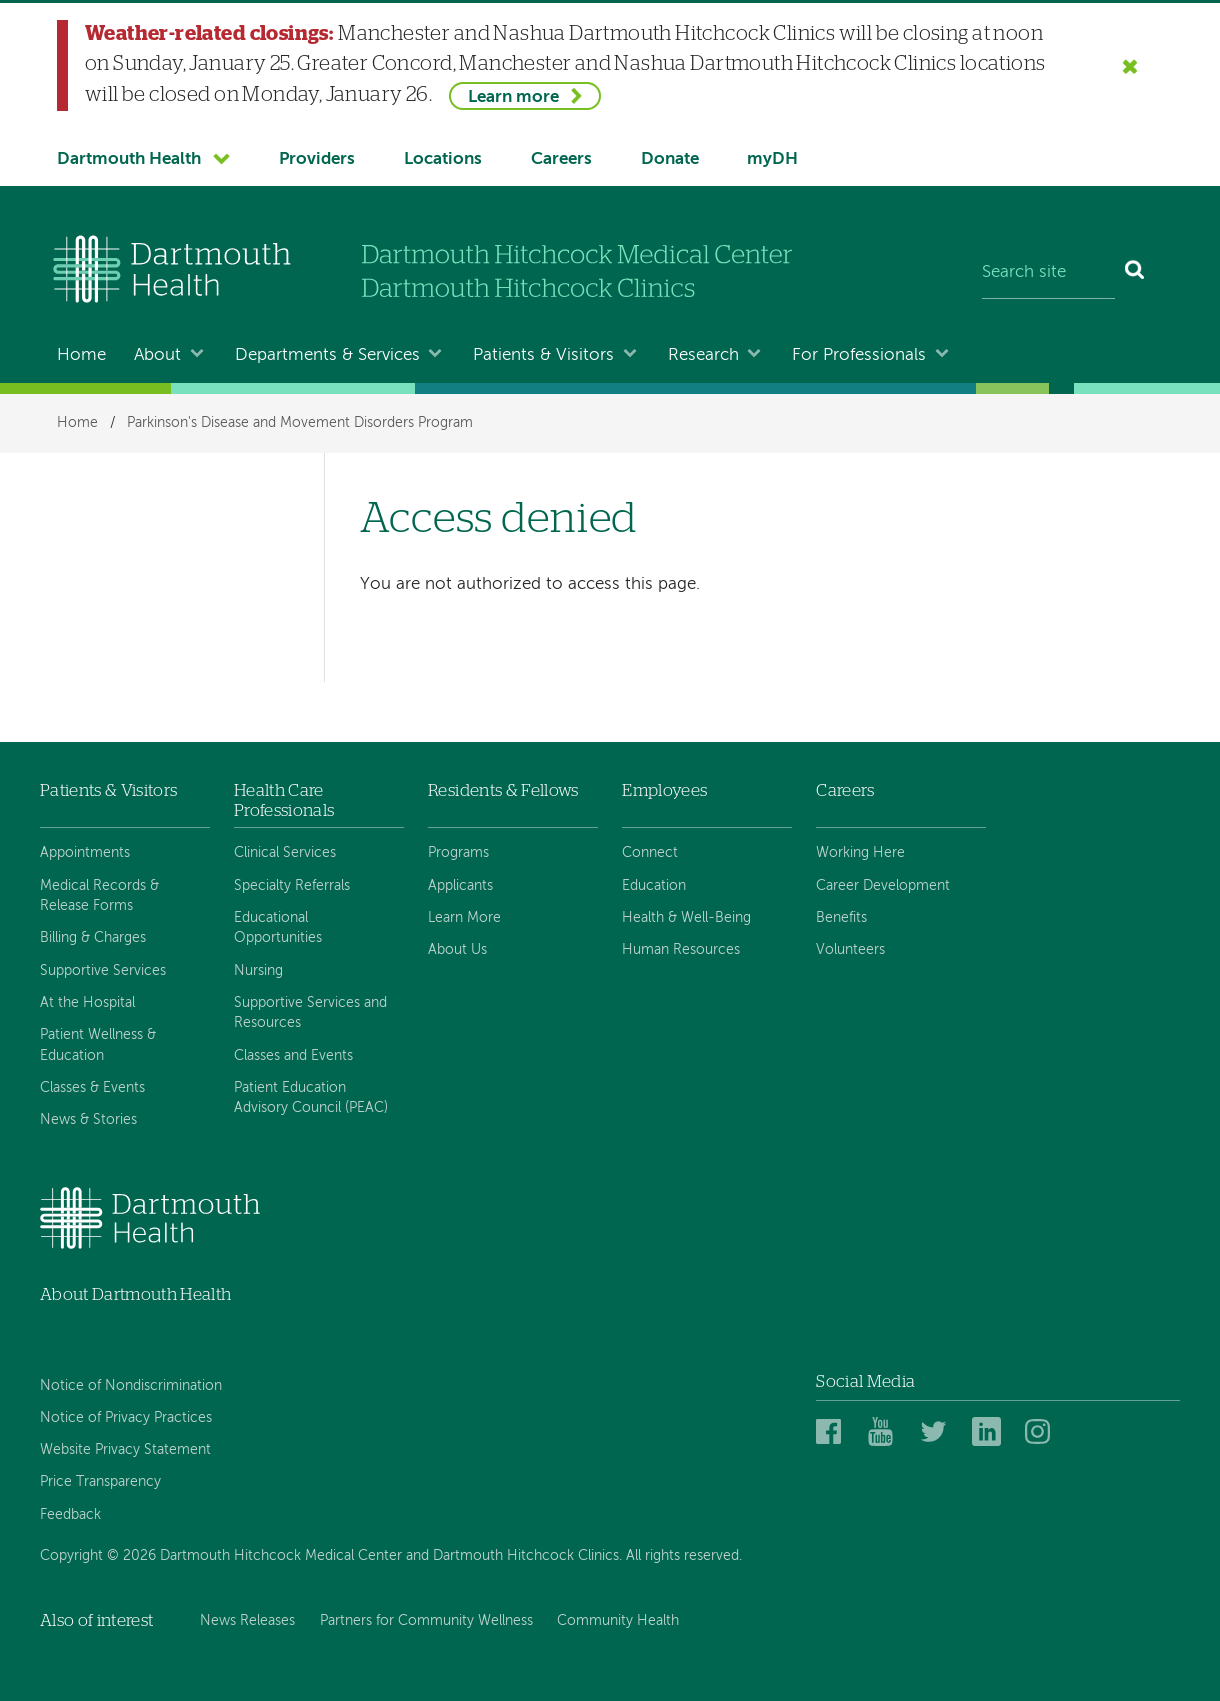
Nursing (258, 971)
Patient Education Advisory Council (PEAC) (311, 1098)
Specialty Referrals (292, 886)
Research (703, 355)
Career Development (883, 886)
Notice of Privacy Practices (126, 1418)
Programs (458, 853)
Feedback (70, 1515)
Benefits (841, 918)
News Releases (247, 1621)
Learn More (464, 918)
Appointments (85, 853)
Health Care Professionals (284, 800)
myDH (772, 159)
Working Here (860, 853)
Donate (670, 159)
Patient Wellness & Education (98, 1045)
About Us (457, 950)
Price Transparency (100, 1482)
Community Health (618, 1621)
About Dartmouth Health (135, 1294)
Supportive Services (103, 971)
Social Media (865, 1381)
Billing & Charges (93, 938)
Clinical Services (285, 853)
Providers (317, 159)
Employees (664, 790)
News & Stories (88, 1120)
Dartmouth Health (129, 159)
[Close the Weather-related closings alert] (1130, 65)
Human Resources (681, 950)
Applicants (460, 886)
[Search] (1135, 273)
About (157, 355)
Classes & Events (92, 1088)
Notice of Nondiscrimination (131, 1386)
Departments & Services (327, 355)
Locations (443, 159)
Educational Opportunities (278, 928)
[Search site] (1048, 273)
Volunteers (850, 950)
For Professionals (859, 355)
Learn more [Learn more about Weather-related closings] (513, 97)
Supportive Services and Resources (310, 1013)
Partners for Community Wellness (426, 1621)
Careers (561, 159)
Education (654, 886)
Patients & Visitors (543, 355)
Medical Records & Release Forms (99, 896)
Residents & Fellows (503, 790)
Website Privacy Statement (125, 1450)
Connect (650, 853)
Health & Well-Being (686, 918)
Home (81, 355)
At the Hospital (87, 1003)
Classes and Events (293, 1056)
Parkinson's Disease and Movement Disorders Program (300, 423)
